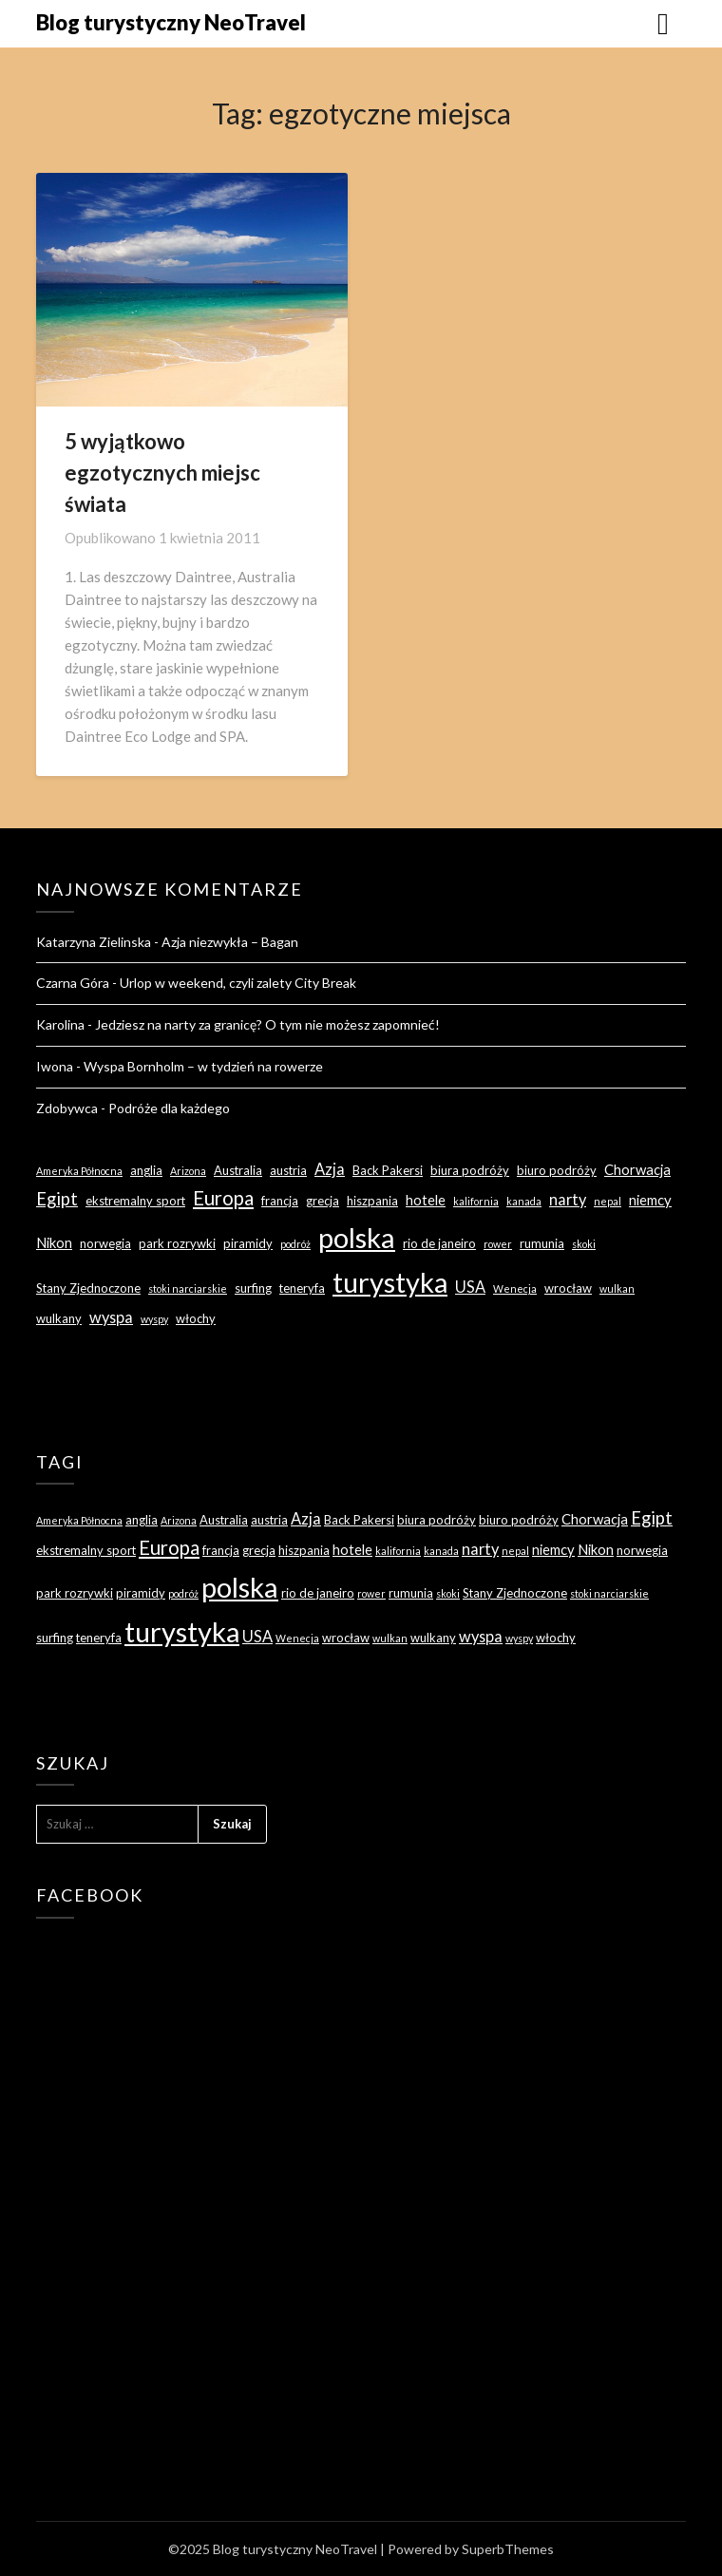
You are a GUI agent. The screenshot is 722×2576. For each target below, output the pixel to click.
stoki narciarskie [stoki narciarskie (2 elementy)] (187, 1288)
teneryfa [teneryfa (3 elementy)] (302, 1288)
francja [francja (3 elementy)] (279, 1200)
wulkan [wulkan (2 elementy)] (617, 1288)
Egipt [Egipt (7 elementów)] (57, 1198)
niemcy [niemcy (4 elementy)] (650, 1199)
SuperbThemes (508, 2549)
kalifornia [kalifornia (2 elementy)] (476, 1201)
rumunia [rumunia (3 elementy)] (542, 1243)
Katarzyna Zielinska (93, 942)
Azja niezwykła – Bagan (230, 942)
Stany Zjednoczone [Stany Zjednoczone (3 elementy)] (88, 1288)
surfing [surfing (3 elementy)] (253, 1288)
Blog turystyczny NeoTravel (171, 22)
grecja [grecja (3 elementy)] (322, 1200)
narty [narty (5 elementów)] (567, 1199)
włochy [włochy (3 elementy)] (196, 1318)
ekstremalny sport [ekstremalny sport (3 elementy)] (135, 1200)
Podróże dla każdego (169, 1108)
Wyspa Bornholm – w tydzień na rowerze (203, 1066)
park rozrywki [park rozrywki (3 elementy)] (177, 1243)
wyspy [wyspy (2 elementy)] (154, 1319)
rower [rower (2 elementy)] (498, 1244)
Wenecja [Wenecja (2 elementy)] (515, 1288)
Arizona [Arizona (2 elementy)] (188, 1171)
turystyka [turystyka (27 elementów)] (389, 1281)
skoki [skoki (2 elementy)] (584, 1244)
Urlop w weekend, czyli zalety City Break (238, 983)
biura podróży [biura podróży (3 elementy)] (469, 1170)
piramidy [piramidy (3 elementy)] (248, 1243)
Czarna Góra (72, 983)
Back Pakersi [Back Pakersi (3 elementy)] (387, 1170)
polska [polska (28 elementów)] (356, 1237)
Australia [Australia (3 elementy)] (238, 1170)
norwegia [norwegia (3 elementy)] (105, 1243)
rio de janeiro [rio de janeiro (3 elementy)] (439, 1243)
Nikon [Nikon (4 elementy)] (54, 1242)
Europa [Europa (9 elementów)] (223, 1197)
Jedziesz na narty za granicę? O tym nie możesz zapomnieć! (267, 1024)
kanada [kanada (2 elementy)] (524, 1201)
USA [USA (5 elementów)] (470, 1287)
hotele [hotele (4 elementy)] (426, 1199)
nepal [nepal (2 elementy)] (607, 1201)
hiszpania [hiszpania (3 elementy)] (372, 1200)
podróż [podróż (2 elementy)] (295, 1244)
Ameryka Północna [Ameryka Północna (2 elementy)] (79, 1171)
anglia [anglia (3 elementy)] (146, 1170)
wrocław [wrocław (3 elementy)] (568, 1288)
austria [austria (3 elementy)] (288, 1170)
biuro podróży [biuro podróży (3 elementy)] (557, 1170)
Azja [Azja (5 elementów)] (329, 1169)
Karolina (60, 1024)
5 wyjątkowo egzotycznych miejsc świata (162, 472)
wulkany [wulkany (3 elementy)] (59, 1318)
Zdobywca (67, 1108)
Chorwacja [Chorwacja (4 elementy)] (637, 1169)
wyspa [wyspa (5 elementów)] (111, 1317)
